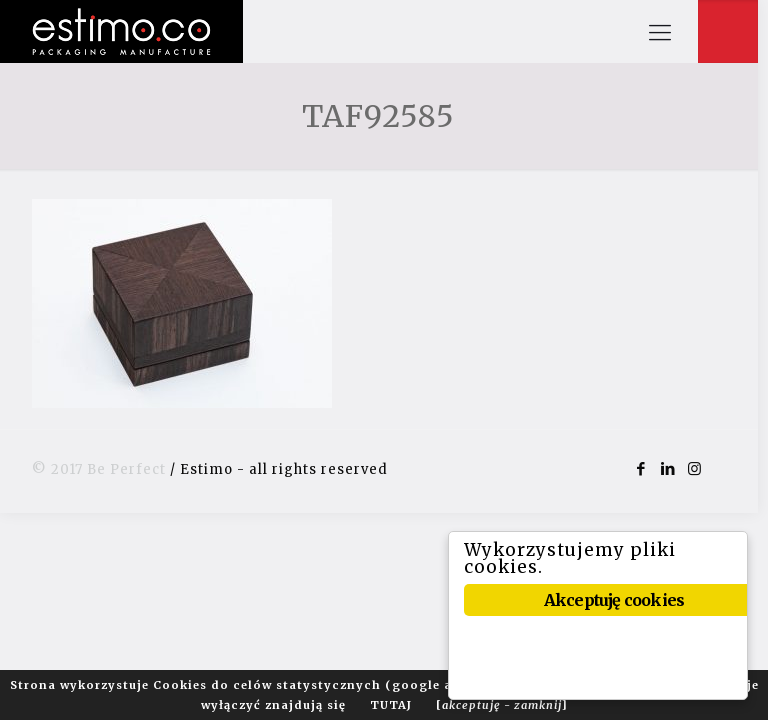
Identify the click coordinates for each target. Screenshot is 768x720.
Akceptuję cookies (615, 600)
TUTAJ (391, 705)
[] (502, 705)
